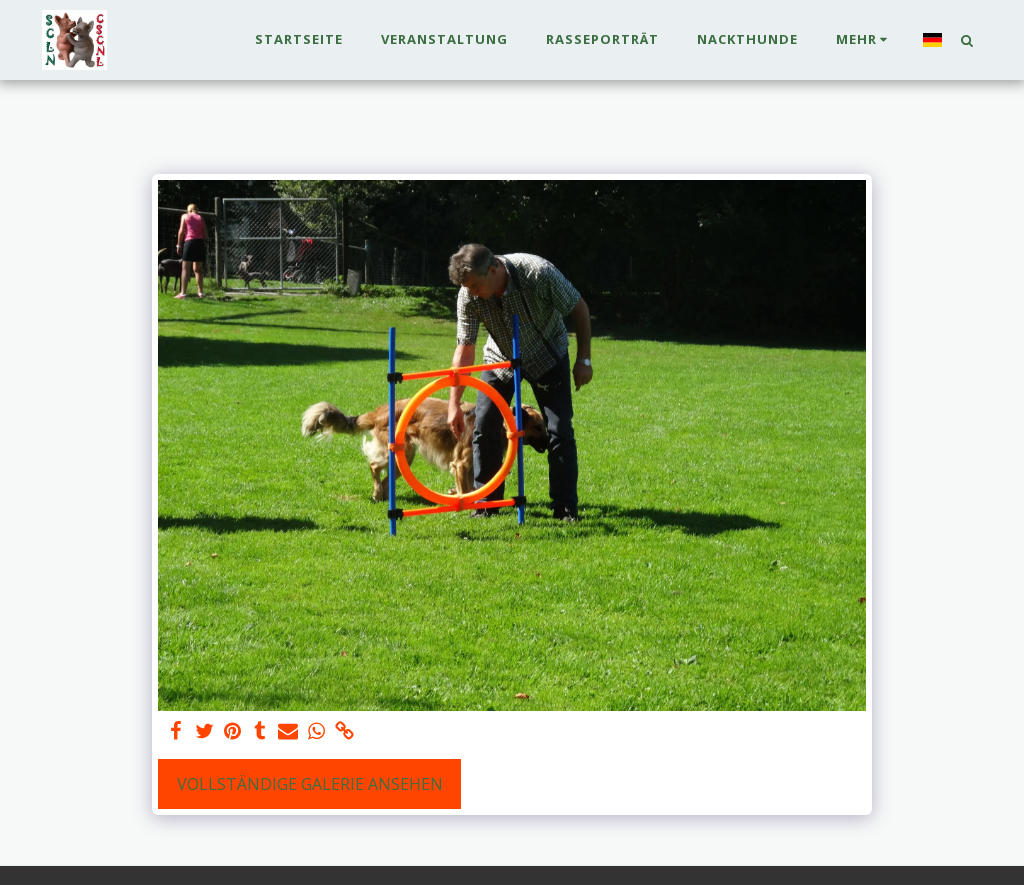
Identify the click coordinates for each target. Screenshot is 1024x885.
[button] (966, 40)
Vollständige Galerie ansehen (310, 784)
